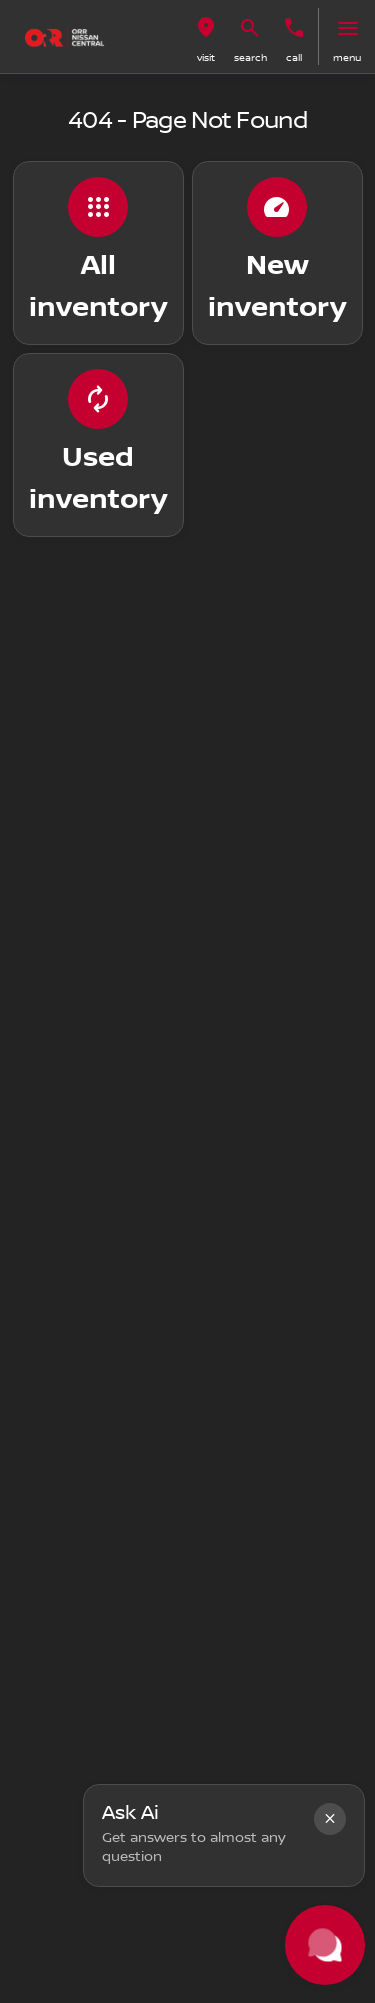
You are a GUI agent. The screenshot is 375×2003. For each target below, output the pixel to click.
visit (206, 57)
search (250, 57)
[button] (206, 36)
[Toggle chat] (325, 1945)
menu (347, 57)
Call (294, 57)
